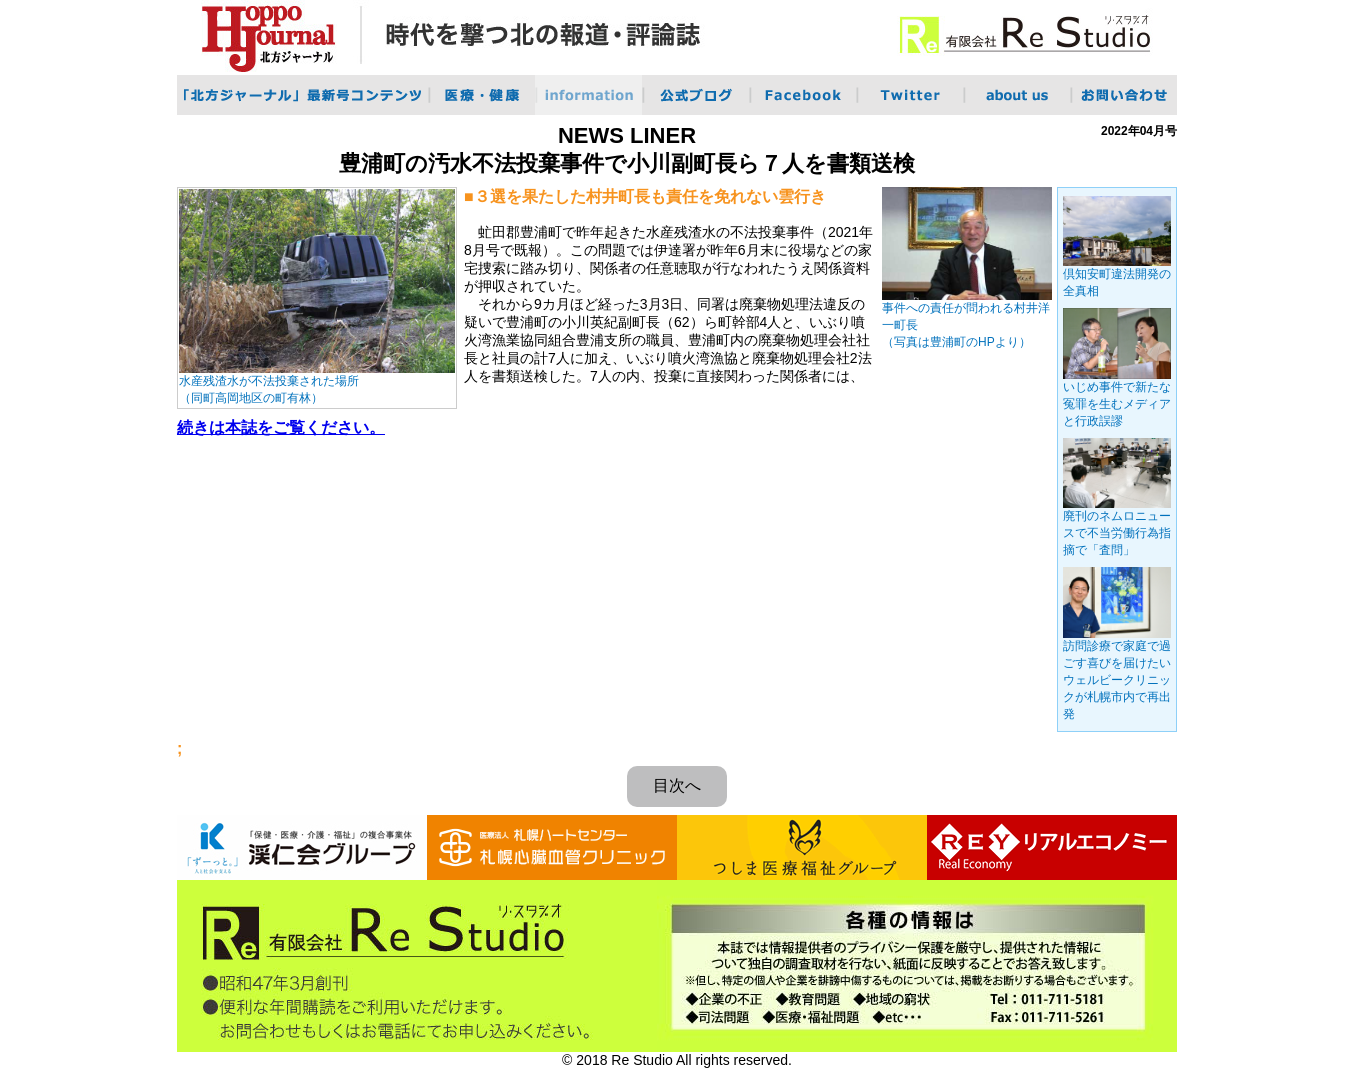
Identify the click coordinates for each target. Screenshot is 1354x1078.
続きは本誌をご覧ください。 (281, 427)
